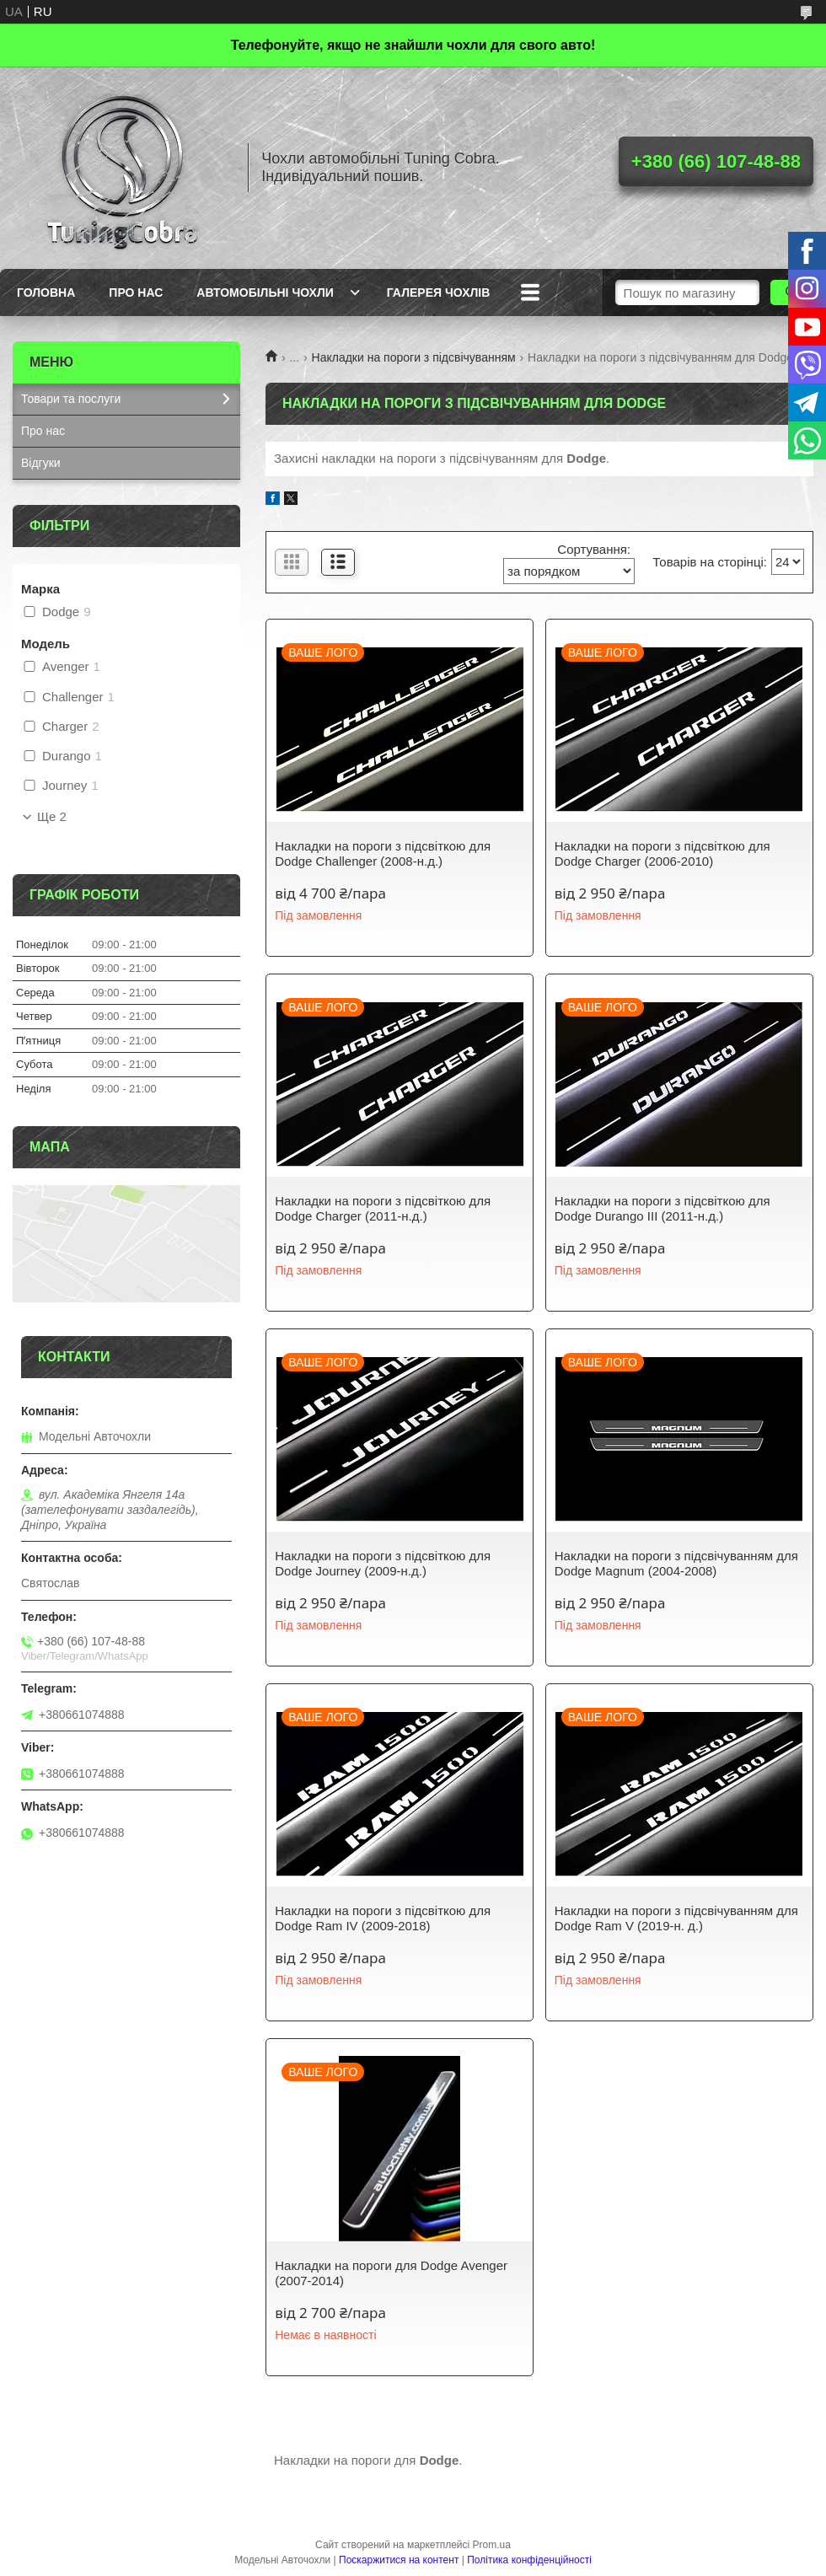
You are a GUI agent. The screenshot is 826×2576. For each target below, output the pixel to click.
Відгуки (41, 463)
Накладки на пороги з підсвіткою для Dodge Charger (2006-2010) (662, 853)
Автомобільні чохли (264, 292)
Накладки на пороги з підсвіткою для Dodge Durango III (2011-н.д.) (662, 1208)
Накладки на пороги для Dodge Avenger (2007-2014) (391, 2273)
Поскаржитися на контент (399, 2560)
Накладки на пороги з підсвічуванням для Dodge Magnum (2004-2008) (676, 1563)
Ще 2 (52, 817)
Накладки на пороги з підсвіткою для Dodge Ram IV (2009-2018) (383, 1918)
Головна (46, 292)
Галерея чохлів (438, 292)
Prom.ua (492, 2545)
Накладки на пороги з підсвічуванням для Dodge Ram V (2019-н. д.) (676, 1918)
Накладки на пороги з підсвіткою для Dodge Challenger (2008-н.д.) (383, 853)
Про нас (136, 292)
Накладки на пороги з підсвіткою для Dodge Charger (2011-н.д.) (383, 1208)
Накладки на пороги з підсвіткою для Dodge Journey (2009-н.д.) (383, 1563)
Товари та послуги (71, 398)
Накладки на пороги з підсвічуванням (414, 357)
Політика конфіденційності (529, 2560)
